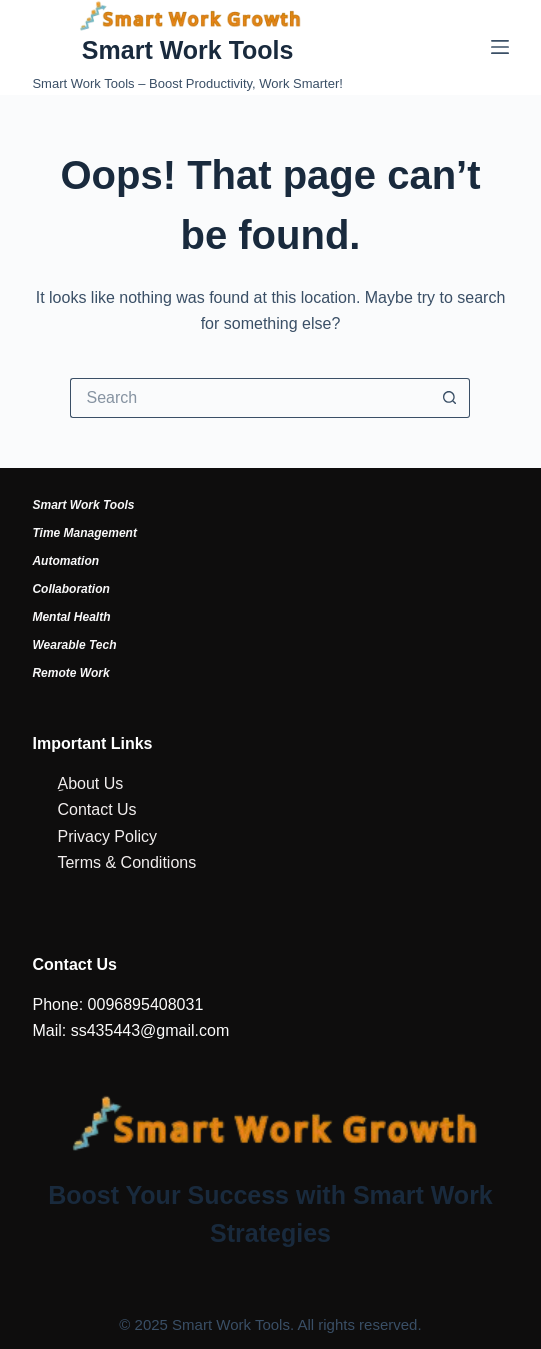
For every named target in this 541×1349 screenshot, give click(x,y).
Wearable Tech (74, 645)
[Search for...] (250, 398)
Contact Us (96, 809)
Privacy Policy (107, 836)
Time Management (84, 533)
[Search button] (450, 398)
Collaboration (70, 589)
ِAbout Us (90, 783)
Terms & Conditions (126, 862)
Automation (65, 561)
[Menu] (500, 47)
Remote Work (70, 673)
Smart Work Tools (188, 50)
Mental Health (71, 617)
